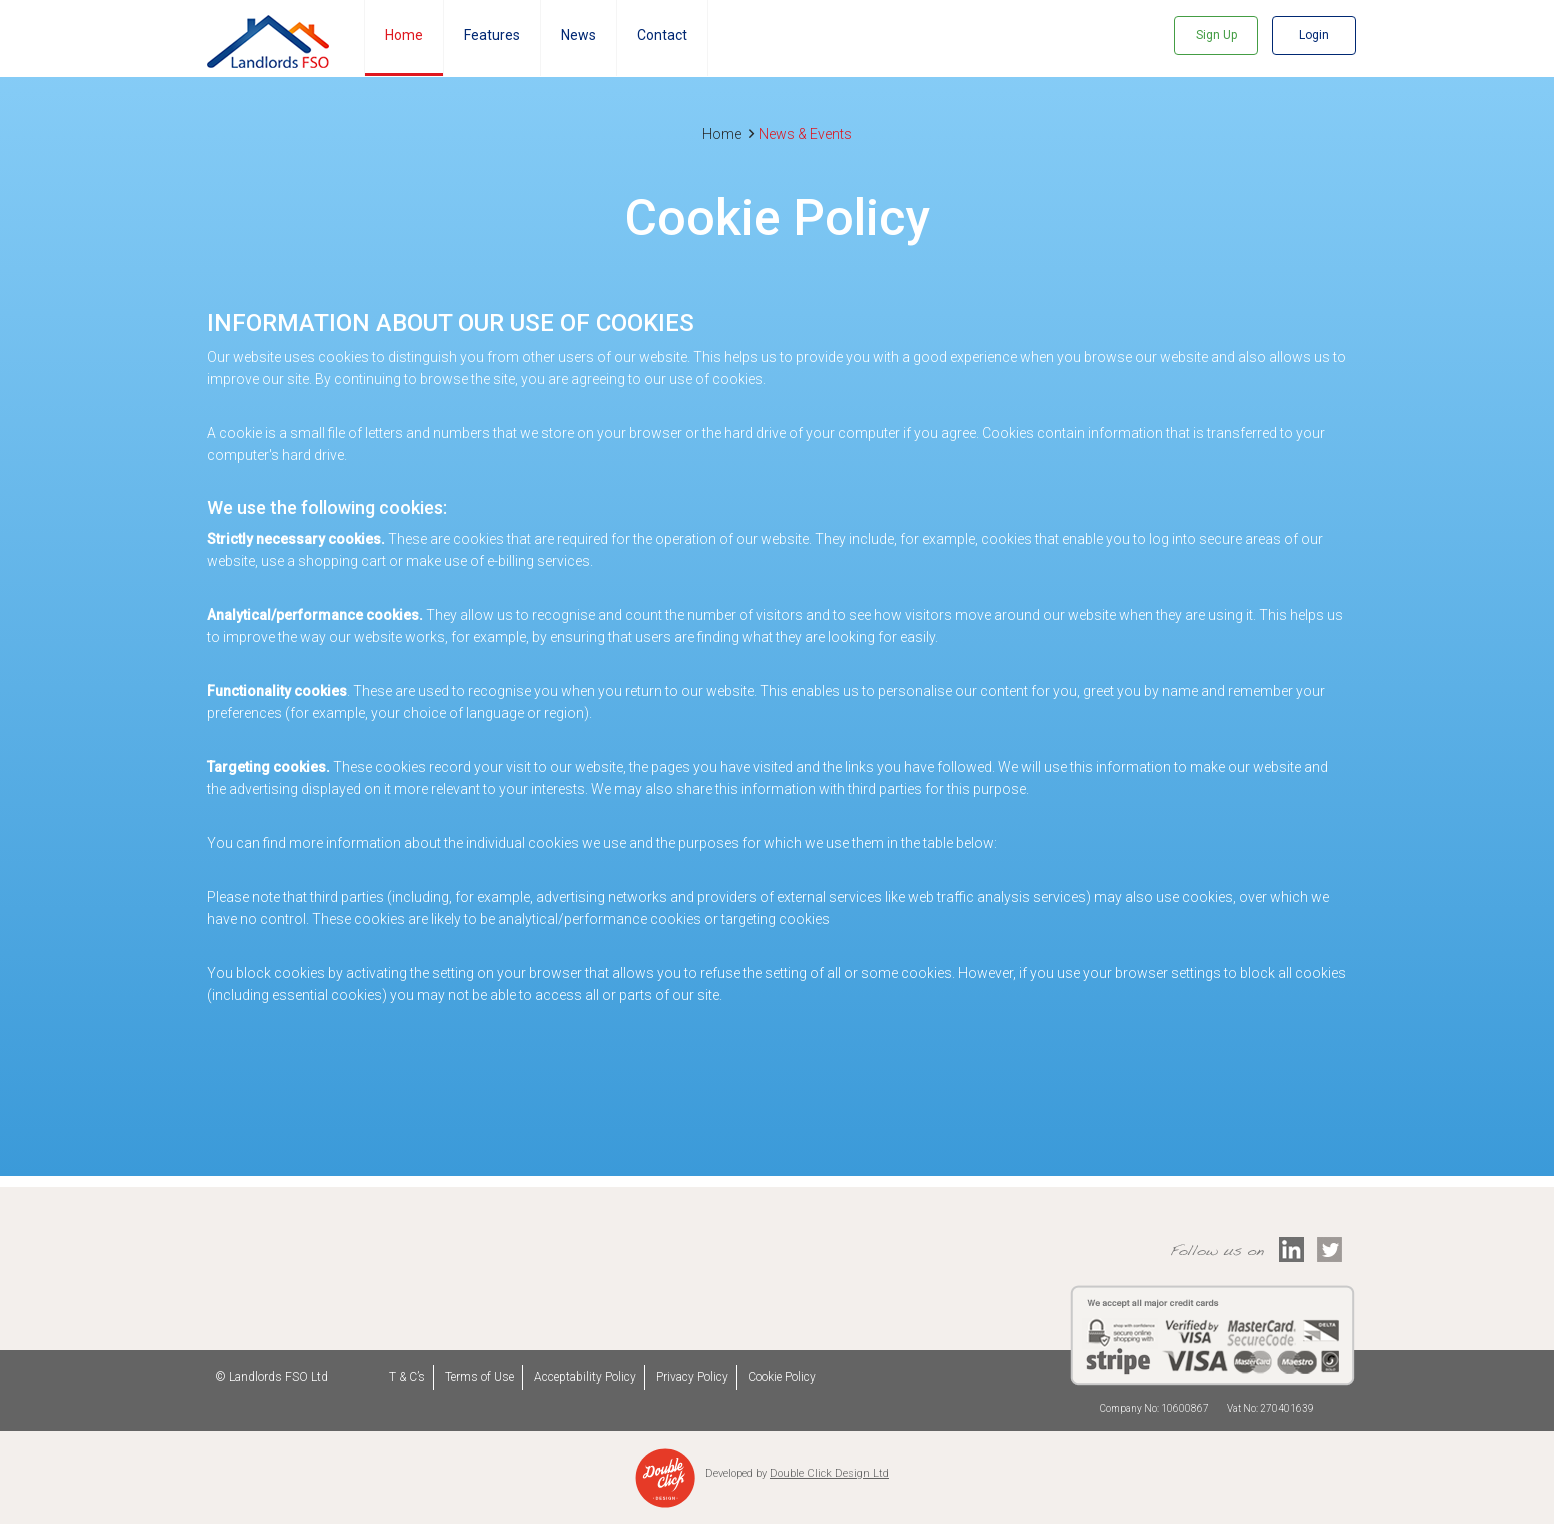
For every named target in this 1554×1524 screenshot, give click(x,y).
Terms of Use (479, 1377)
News (578, 35)
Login (1314, 35)
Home (404, 35)
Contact (662, 35)
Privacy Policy (692, 1377)
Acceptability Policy (585, 1377)
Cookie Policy (782, 1377)
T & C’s (407, 1377)
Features (492, 35)
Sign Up (1216, 35)
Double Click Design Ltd (829, 1473)
